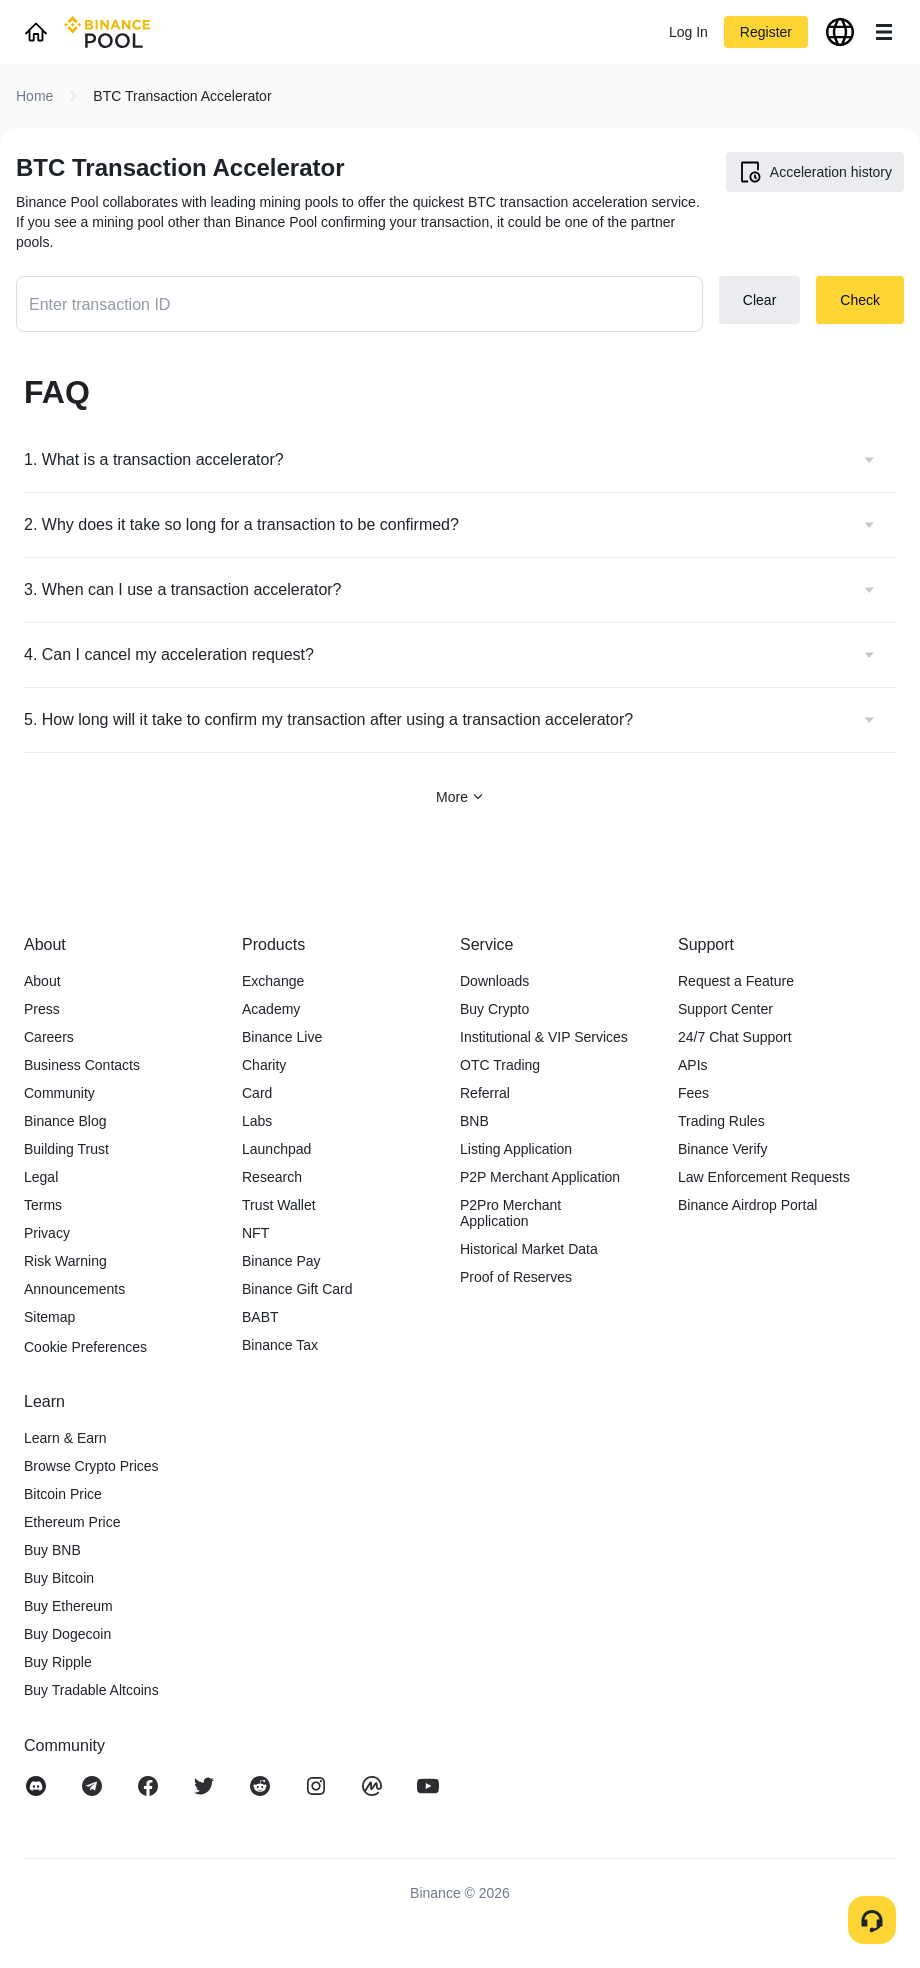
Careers (49, 1037)
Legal (41, 1177)
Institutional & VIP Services (544, 1037)
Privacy (47, 1233)
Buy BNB (52, 1550)
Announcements (74, 1289)
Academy (271, 1009)
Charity (264, 1065)
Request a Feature (736, 981)
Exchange (273, 981)
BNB (474, 1121)
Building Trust (66, 1149)
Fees (693, 1093)
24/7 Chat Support (735, 1037)
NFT (255, 1233)
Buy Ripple (58, 1662)
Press (42, 1009)
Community (59, 1093)
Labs (257, 1121)
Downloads (494, 981)
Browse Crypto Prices (91, 1466)
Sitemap (49, 1317)
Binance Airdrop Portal (747, 1205)
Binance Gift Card (297, 1289)
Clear (759, 300)
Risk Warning (65, 1261)
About (42, 981)
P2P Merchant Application (540, 1177)
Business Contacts (82, 1065)
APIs (693, 1065)
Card (257, 1093)
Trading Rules (721, 1121)
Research (272, 1177)
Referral (485, 1093)
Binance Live (282, 1037)
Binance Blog (65, 1121)
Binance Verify (723, 1149)
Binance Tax (280, 1345)
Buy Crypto (494, 1009)
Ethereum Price (72, 1522)
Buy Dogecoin (67, 1634)
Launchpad (276, 1149)
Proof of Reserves (516, 1277)
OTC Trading (500, 1065)
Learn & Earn (65, 1438)
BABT (260, 1317)
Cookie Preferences (85, 1347)
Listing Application (516, 1149)
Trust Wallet (279, 1205)
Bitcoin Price (63, 1494)
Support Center (725, 1009)
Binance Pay (281, 1261)
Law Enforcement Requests (764, 1177)
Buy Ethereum (68, 1606)
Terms (43, 1205)
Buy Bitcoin (59, 1578)
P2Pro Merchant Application (510, 1213)
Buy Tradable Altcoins (91, 1690)
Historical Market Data (529, 1249)
